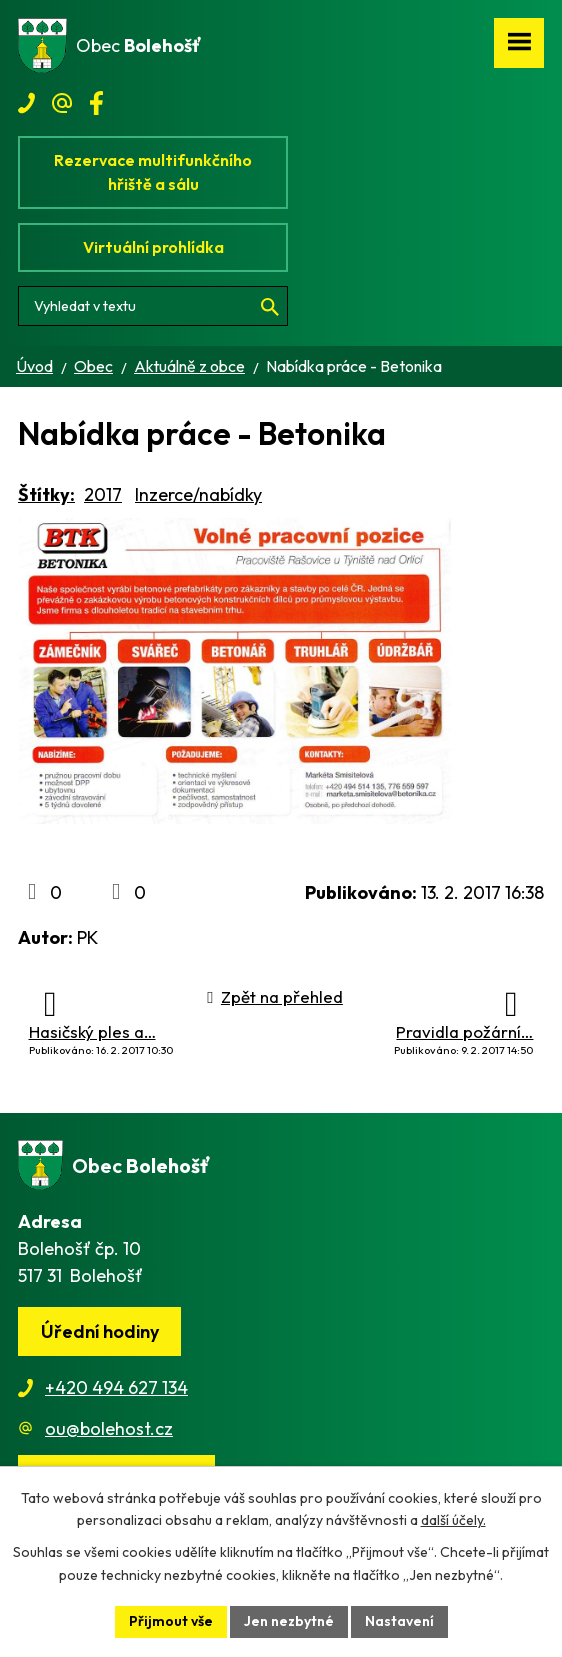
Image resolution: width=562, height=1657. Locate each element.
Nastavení (399, 1621)
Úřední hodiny (100, 1331)
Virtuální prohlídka (153, 247)
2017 (103, 494)
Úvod (34, 366)
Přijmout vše (171, 1621)
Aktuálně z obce (189, 366)
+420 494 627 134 (116, 1387)
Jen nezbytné (289, 1621)
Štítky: (46, 494)
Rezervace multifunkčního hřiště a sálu (153, 172)
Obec (93, 366)
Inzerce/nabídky (198, 494)
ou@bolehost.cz (109, 1428)
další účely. (453, 1521)
